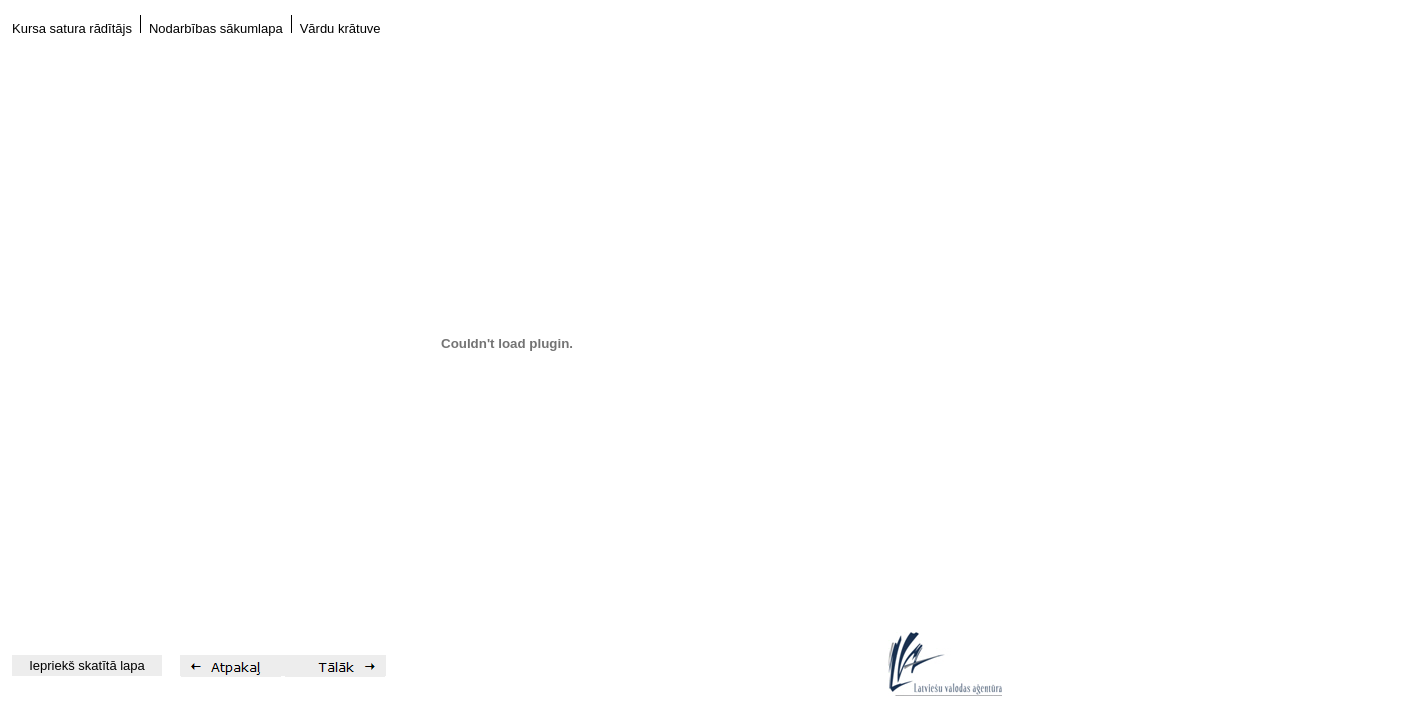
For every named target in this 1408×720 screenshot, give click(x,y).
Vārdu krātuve (340, 28)
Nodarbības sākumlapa (216, 28)
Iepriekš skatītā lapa (87, 665)
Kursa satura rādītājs (72, 28)
